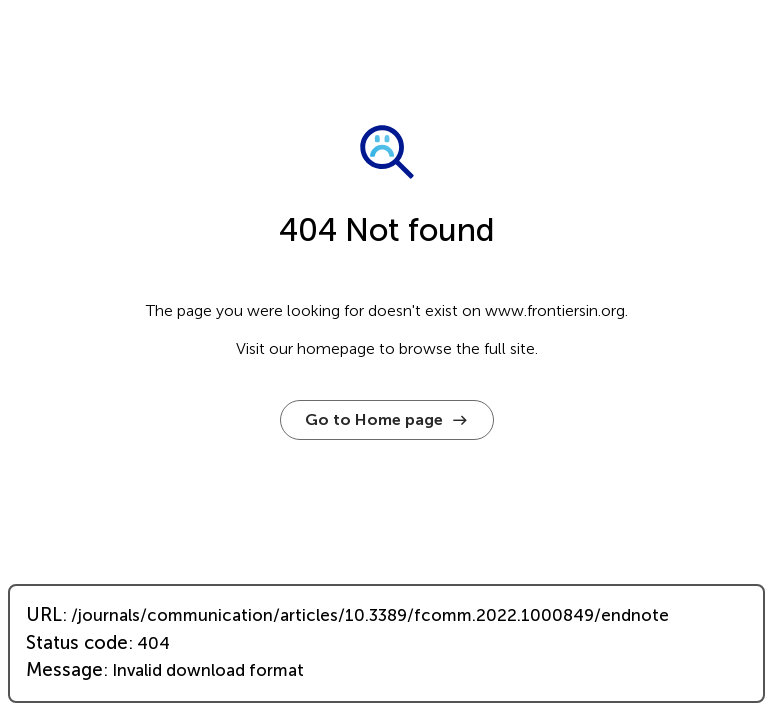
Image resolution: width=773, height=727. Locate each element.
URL (44, 615)
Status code (77, 643)
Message (64, 670)
